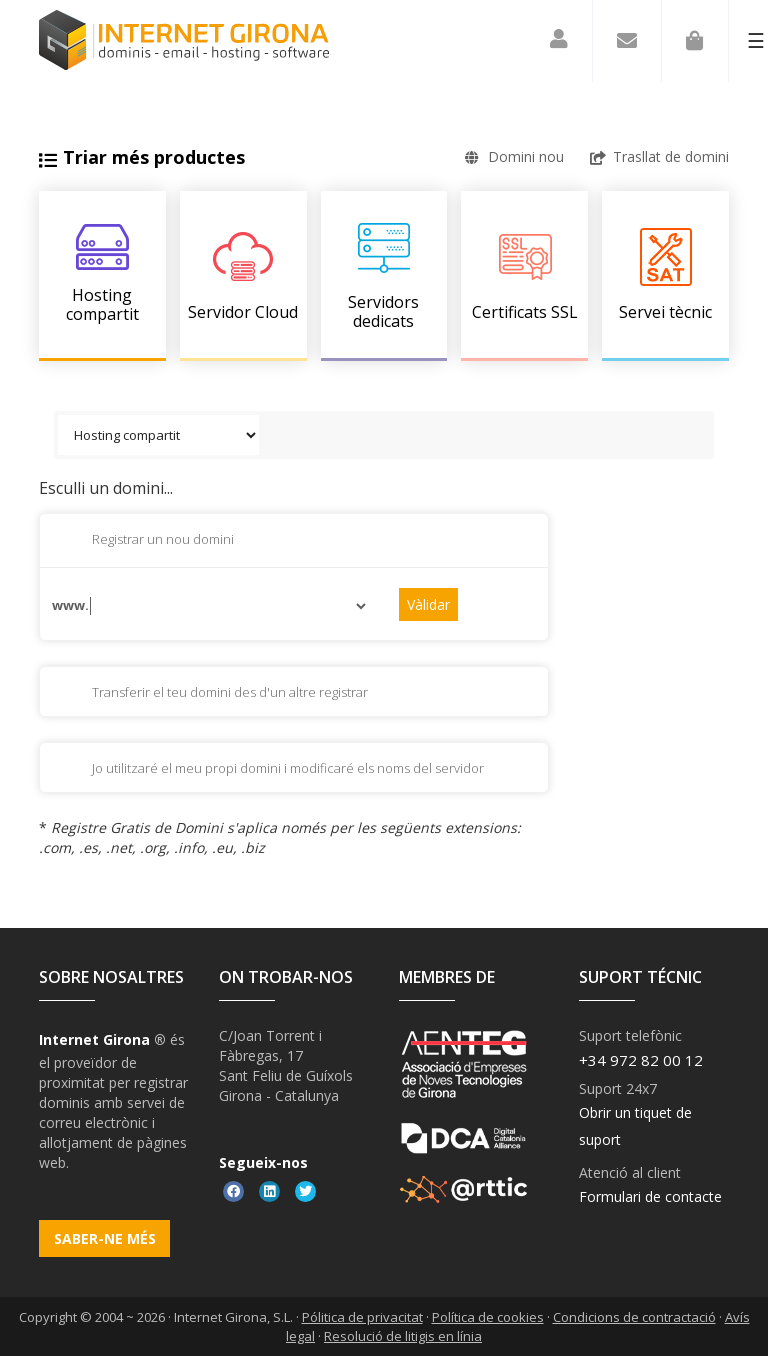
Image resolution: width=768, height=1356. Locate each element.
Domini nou (514, 156)
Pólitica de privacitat (362, 1317)
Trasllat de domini (659, 156)
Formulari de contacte (650, 1196)
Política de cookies (488, 1317)
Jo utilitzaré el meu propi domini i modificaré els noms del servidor (272, 770)
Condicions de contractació (634, 1317)
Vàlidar (428, 604)
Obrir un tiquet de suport (635, 1126)
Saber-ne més (105, 1238)
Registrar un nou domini (147, 541)
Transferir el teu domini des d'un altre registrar (214, 694)
